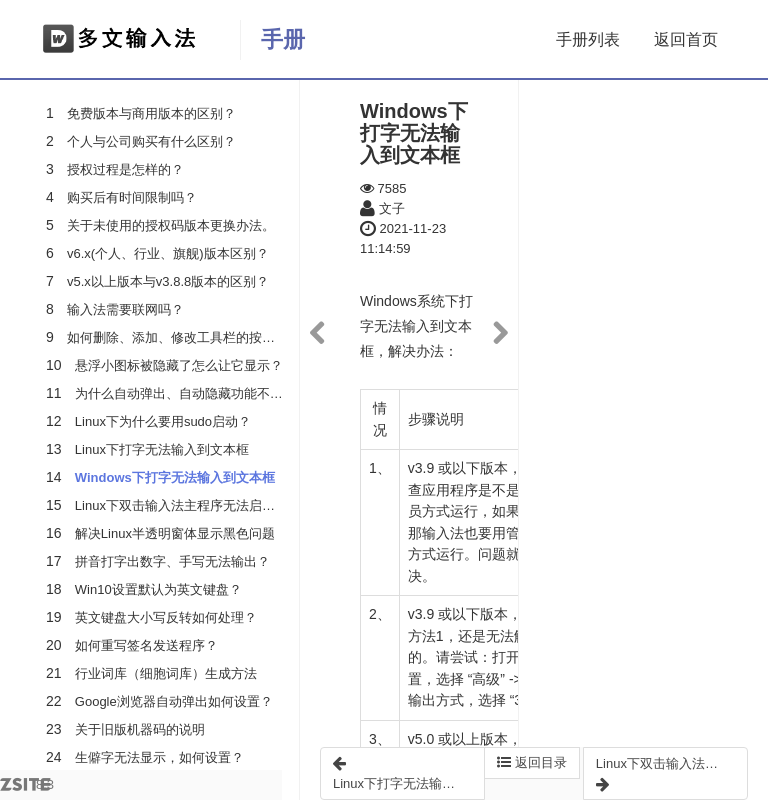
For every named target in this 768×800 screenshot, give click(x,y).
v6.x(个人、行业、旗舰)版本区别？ (168, 253)
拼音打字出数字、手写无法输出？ (172, 561)
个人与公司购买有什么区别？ (151, 141)
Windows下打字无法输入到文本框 (175, 477)
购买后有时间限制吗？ (132, 197)
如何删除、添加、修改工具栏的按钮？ (177, 337)
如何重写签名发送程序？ (146, 645)
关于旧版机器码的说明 (140, 729)
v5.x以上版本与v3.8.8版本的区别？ (168, 281)
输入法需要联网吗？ (125, 309)
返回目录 (532, 762)
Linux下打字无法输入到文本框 (162, 449)
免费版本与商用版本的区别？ (151, 113)
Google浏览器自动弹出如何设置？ (174, 701)
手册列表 (588, 39)
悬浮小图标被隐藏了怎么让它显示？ (179, 365)
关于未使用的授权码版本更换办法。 (171, 225)
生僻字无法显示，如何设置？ (159, 757)
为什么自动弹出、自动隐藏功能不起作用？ (198, 393)
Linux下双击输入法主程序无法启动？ (181, 505)
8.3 (27, 788)
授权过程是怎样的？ (125, 169)
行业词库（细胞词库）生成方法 (166, 673)
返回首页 (686, 39)
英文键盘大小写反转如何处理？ (166, 617)
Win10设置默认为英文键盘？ (158, 589)
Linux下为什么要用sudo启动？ (163, 421)
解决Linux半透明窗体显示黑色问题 (175, 533)
